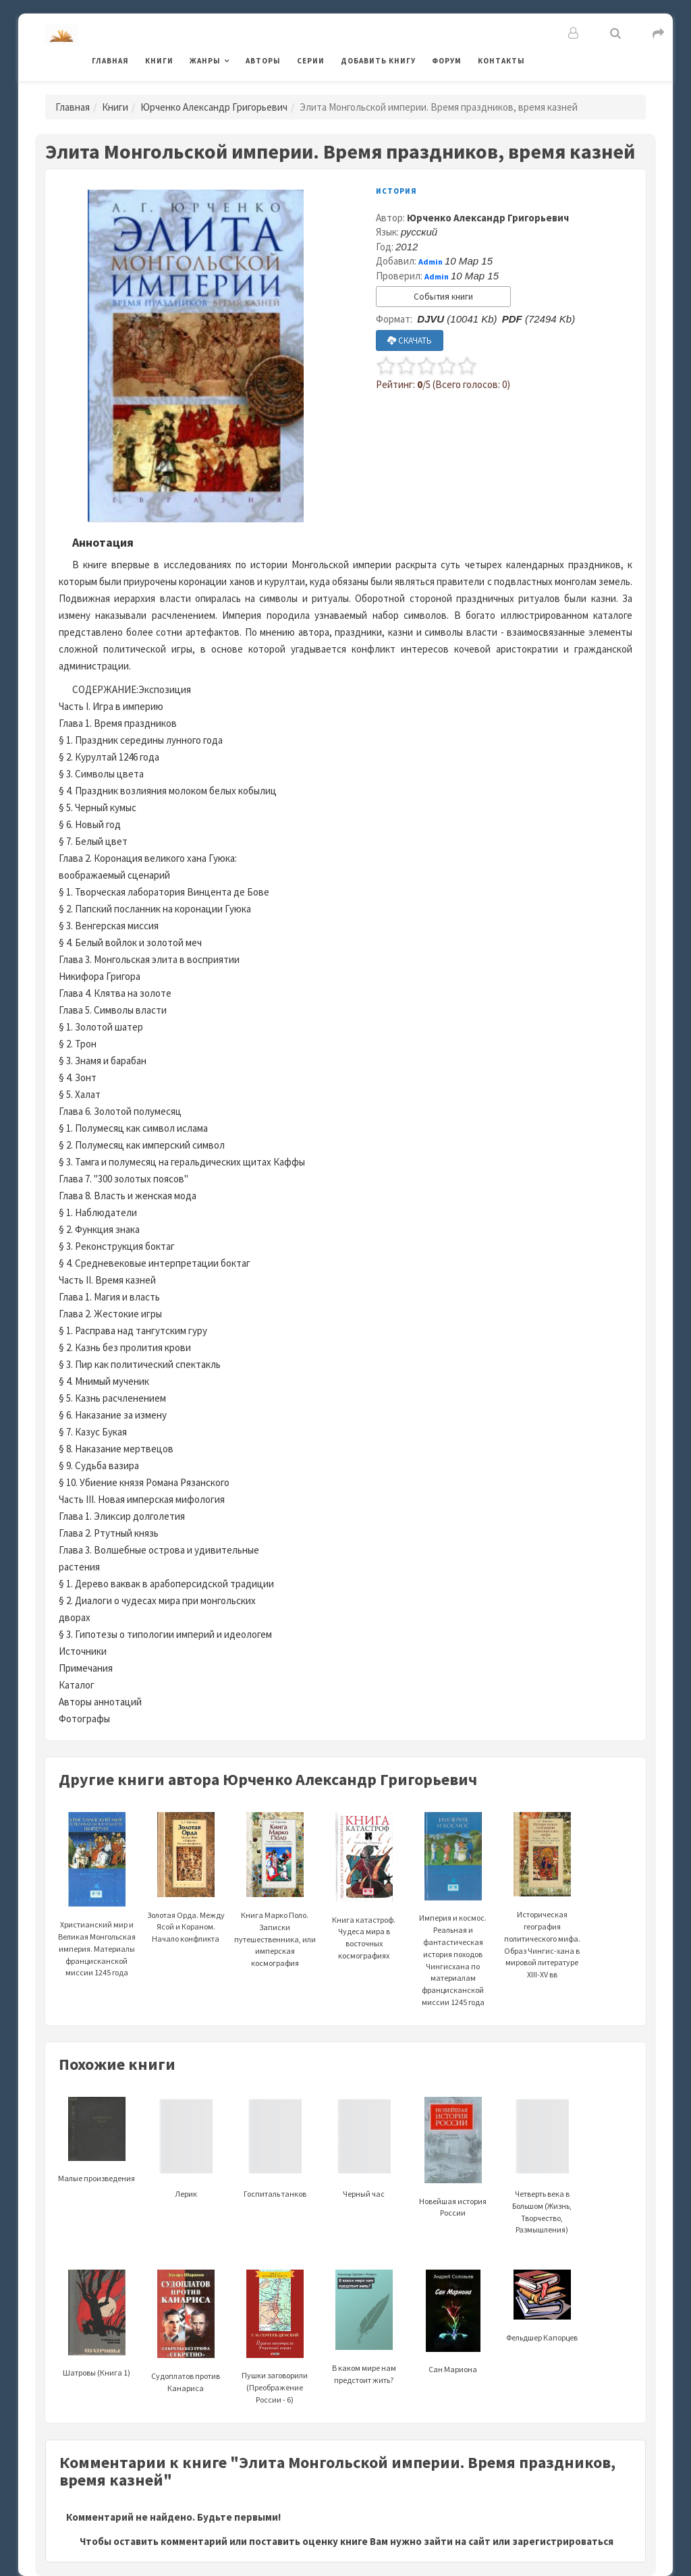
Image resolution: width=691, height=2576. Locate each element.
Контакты (501, 60)
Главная (110, 60)
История (396, 191)
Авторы (263, 60)
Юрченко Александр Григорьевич (213, 107)
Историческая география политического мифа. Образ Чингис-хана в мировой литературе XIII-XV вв (542, 1914)
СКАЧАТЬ (409, 340)
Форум (447, 60)
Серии (311, 60)
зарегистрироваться (562, 2541)
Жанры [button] (205, 60)
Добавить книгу (378, 60)
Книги (159, 60)
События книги (443, 296)
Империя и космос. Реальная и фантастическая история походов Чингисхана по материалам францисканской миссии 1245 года (453, 1928)
